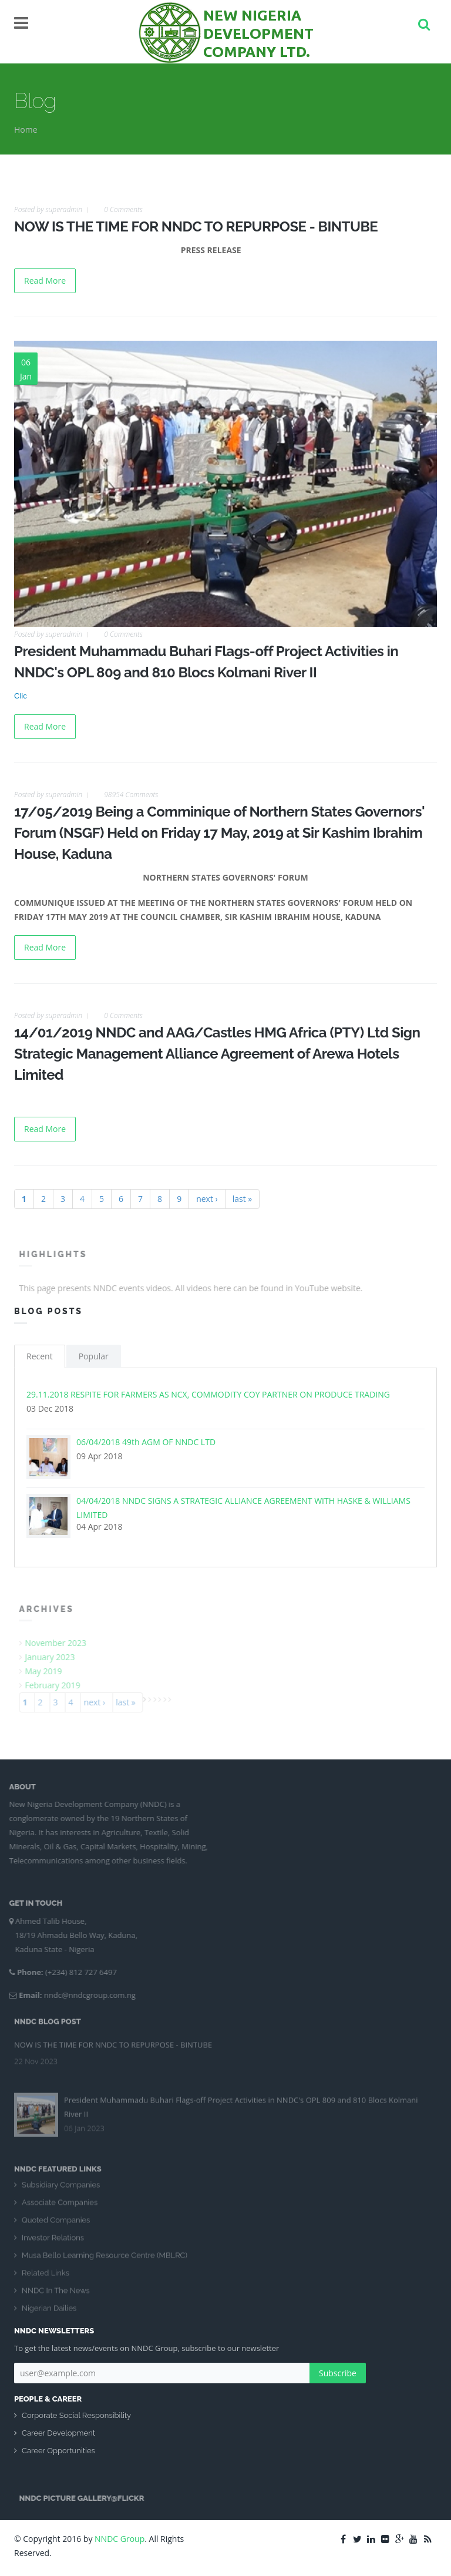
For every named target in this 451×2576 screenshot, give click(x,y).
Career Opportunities (58, 2450)
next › (207, 1198)
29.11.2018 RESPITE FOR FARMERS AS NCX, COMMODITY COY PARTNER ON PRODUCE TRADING (208, 1394)
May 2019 (48, 1671)
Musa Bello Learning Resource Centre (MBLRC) (104, 2260)
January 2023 (55, 1657)
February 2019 (57, 1685)
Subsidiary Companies (61, 2189)
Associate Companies (59, 2207)
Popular (94, 1356)
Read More (45, 280)
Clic (20, 695)
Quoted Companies (56, 2225)
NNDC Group (119, 2538)
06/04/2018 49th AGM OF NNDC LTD (146, 1441)
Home (26, 129)
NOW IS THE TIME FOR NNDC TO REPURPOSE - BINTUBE (196, 226)
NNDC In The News (56, 2295)
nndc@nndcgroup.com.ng (85, 1995)
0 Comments (123, 209)
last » (243, 1198)
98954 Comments (131, 795)
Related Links (45, 2277)
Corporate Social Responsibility (76, 2415)
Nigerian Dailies (49, 2313)
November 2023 (61, 1642)
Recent (39, 1356)
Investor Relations (53, 2242)
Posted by (48, 209)
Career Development (58, 2433)
